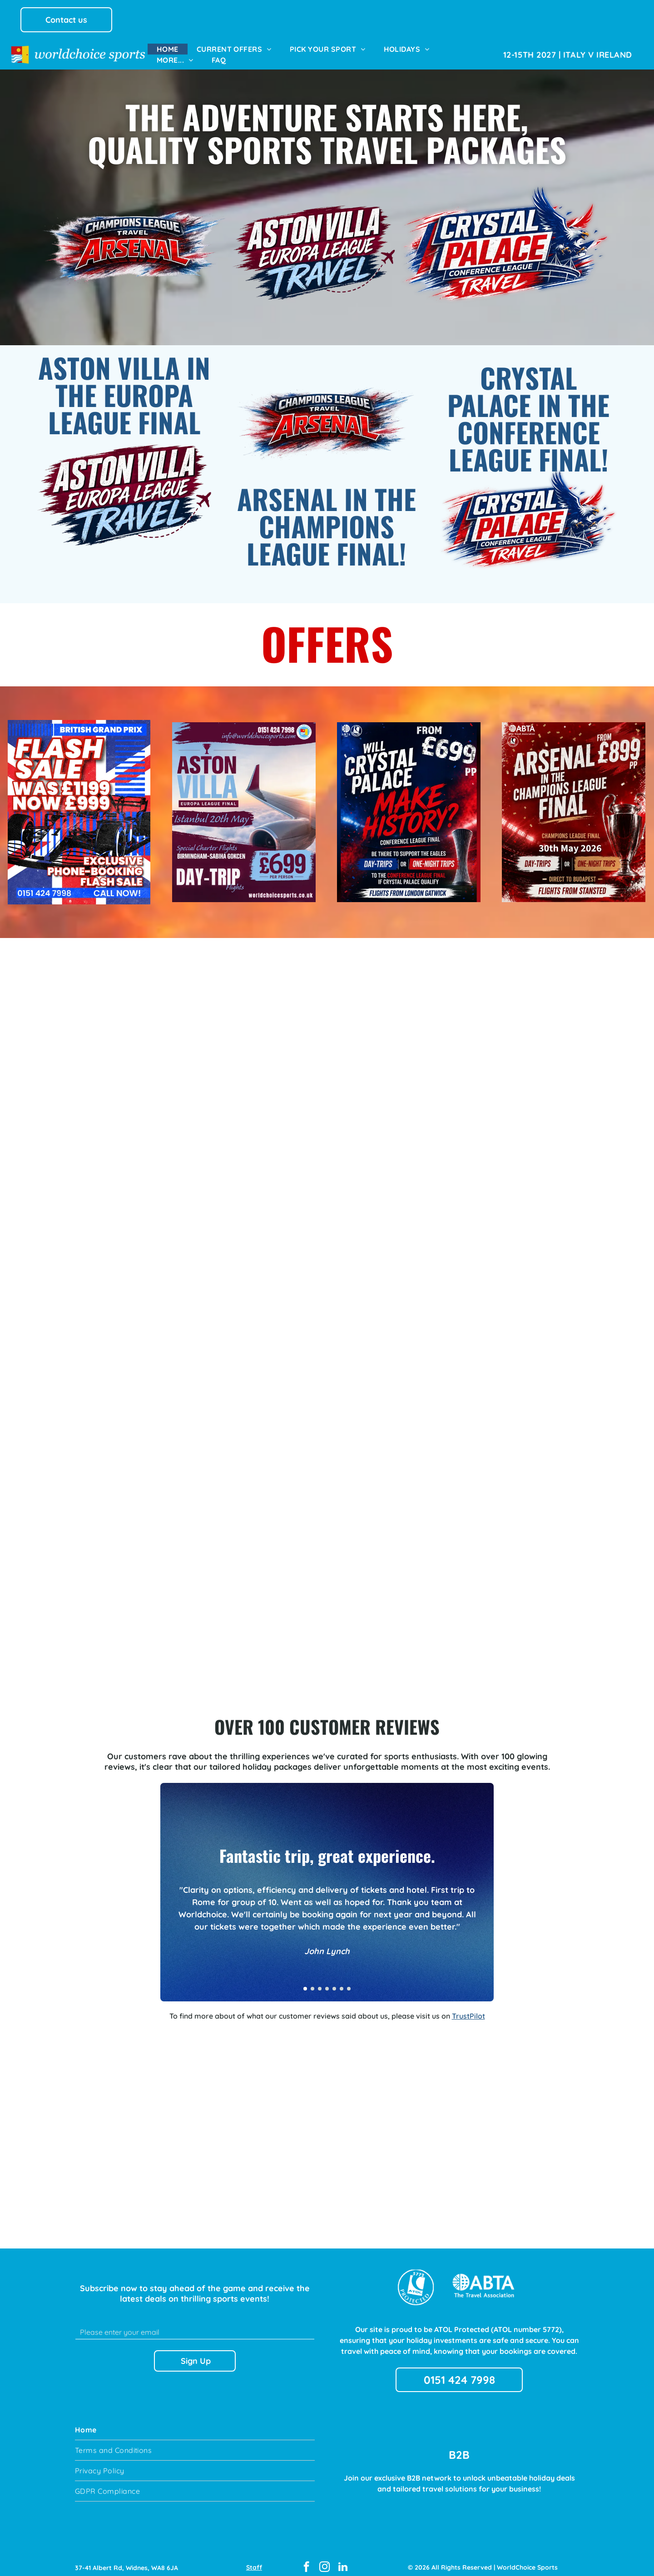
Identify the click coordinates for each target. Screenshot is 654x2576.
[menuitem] (168, 49)
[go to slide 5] (334, 1980)
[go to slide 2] (312, 1980)
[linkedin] (343, 2560)
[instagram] (324, 2560)
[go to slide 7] (349, 1980)
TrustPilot (468, 2007)
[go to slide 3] (320, 1980)
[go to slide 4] (327, 1980)
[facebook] (306, 2560)
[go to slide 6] (341, 1980)
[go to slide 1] (305, 1980)
